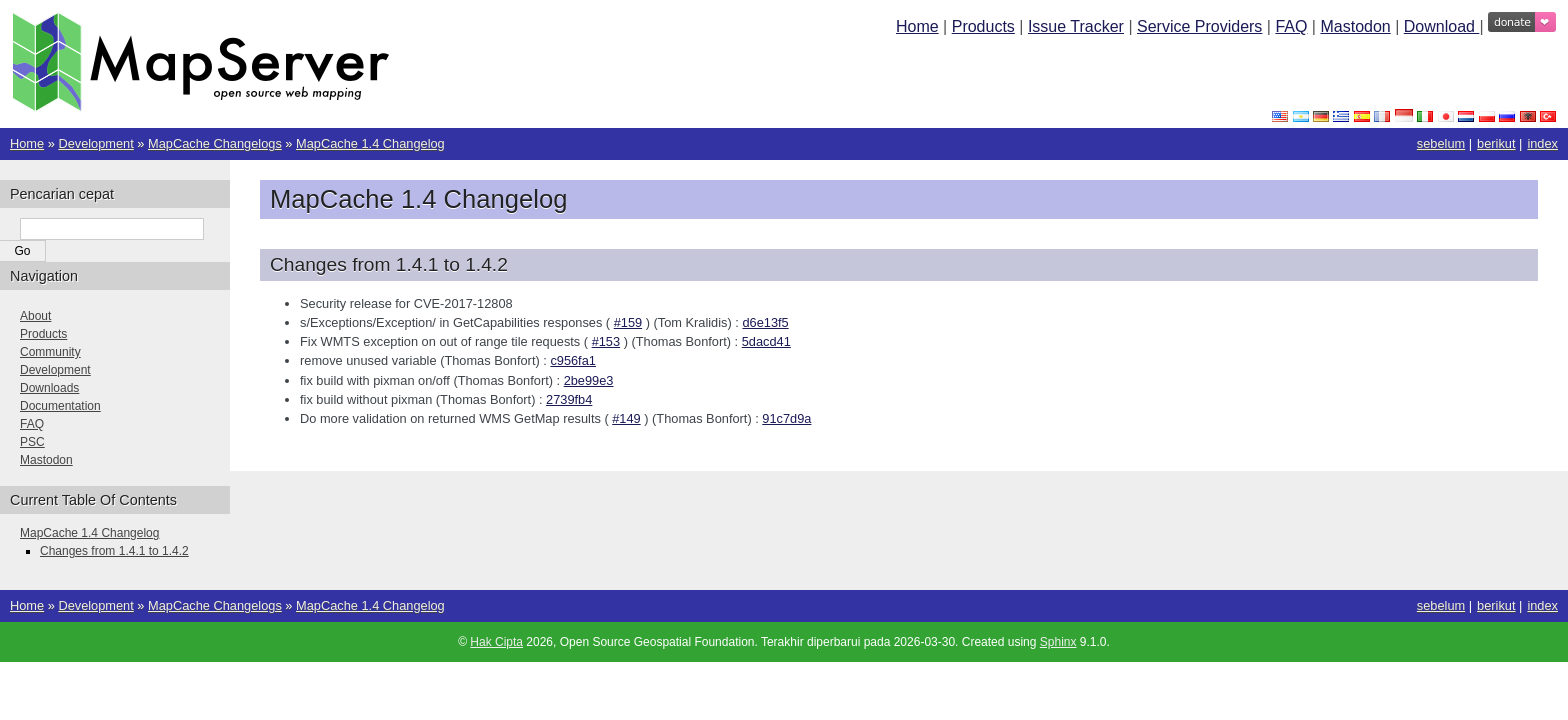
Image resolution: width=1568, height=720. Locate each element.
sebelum (1441, 143)
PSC (32, 442)
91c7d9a (786, 418)
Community (50, 352)
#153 (606, 341)
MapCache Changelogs (215, 143)
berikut (1496, 143)
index (1542, 143)
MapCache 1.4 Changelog (370, 143)
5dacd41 (766, 341)
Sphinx (1058, 642)
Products (983, 26)
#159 (628, 322)
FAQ (1291, 26)
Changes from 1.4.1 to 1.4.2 (114, 551)
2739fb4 (569, 399)
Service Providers (1199, 26)
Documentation (60, 406)
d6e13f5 (765, 322)
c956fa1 (573, 360)
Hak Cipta (496, 642)
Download (1442, 26)
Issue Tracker (1076, 26)
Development (95, 143)
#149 (626, 418)
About (35, 316)
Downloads (49, 388)
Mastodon (1355, 26)
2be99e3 (589, 380)
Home (917, 26)
